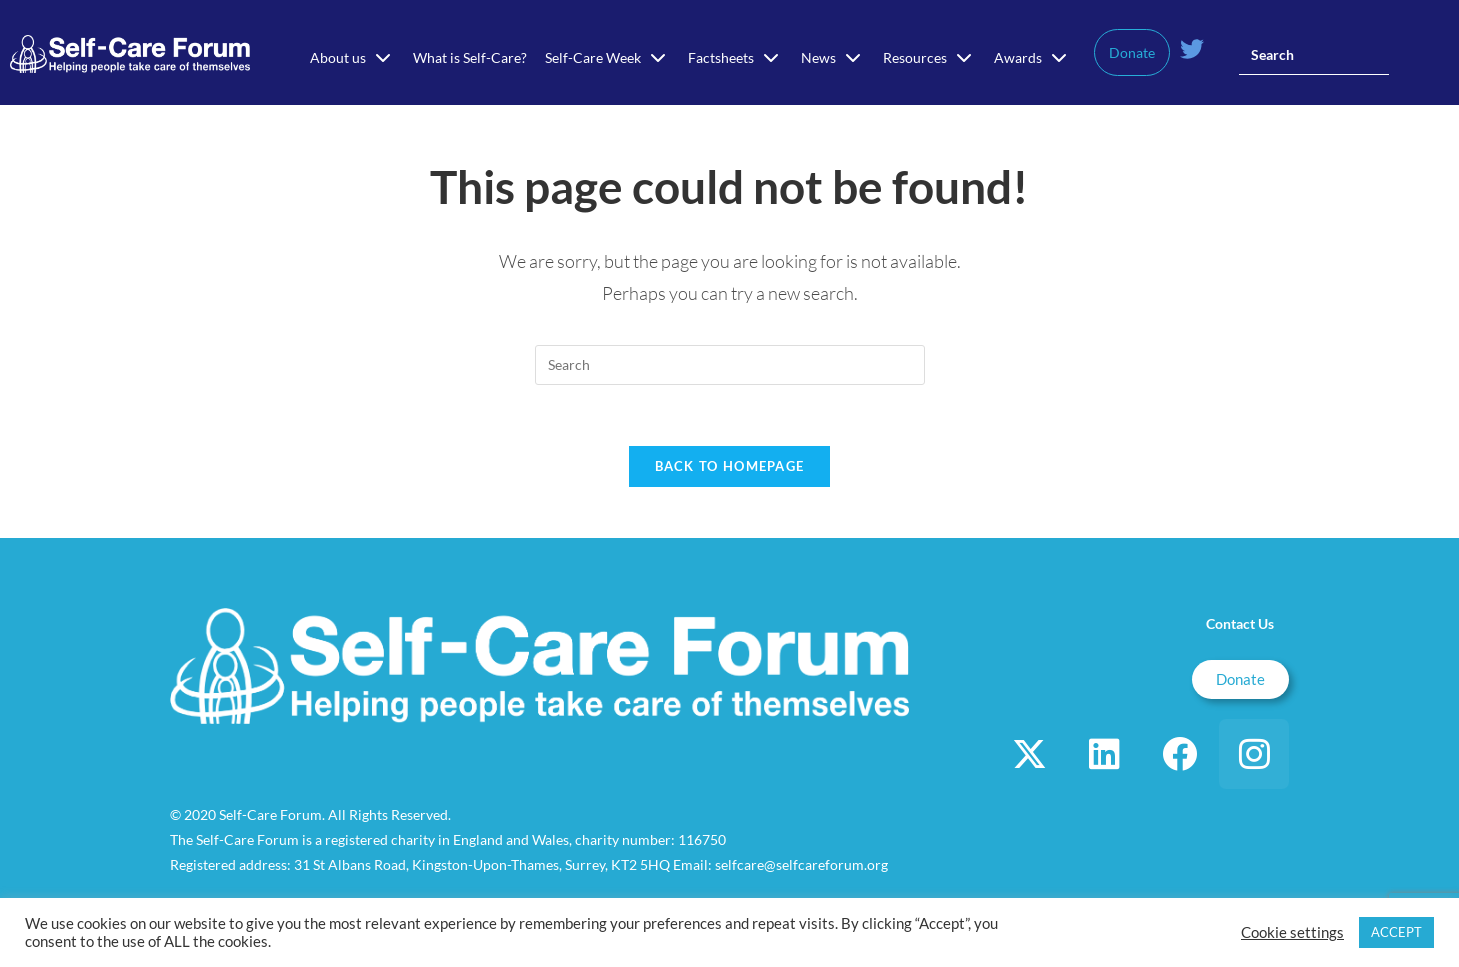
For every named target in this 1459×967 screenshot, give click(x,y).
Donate (1132, 52)
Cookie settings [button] (1292, 932)
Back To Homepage (730, 466)
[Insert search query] (1314, 55)
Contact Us (1240, 623)
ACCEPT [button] (1396, 932)
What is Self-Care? (470, 57)
